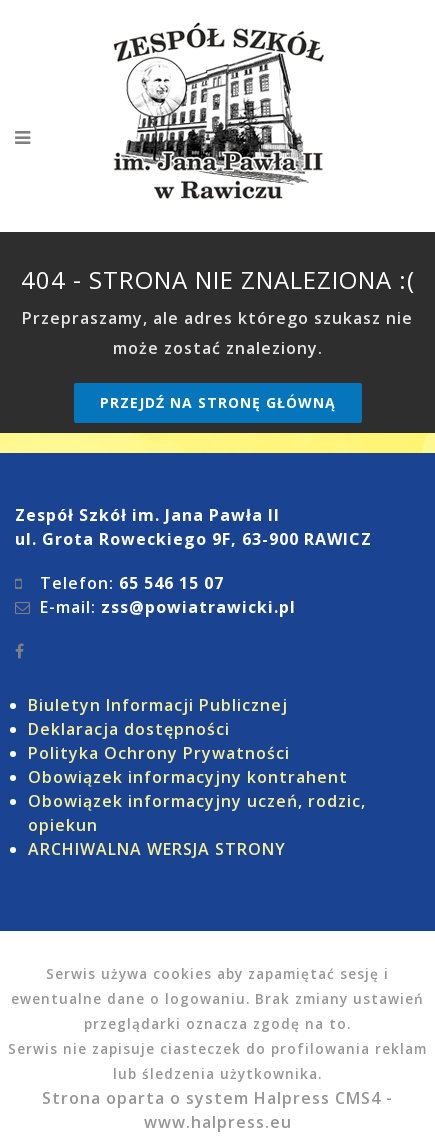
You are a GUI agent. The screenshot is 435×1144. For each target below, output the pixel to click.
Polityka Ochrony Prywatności (159, 753)
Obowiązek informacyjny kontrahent (188, 777)
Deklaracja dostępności (129, 729)
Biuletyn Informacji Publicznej (158, 705)
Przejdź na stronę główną (218, 402)
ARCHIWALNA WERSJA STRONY (157, 849)
